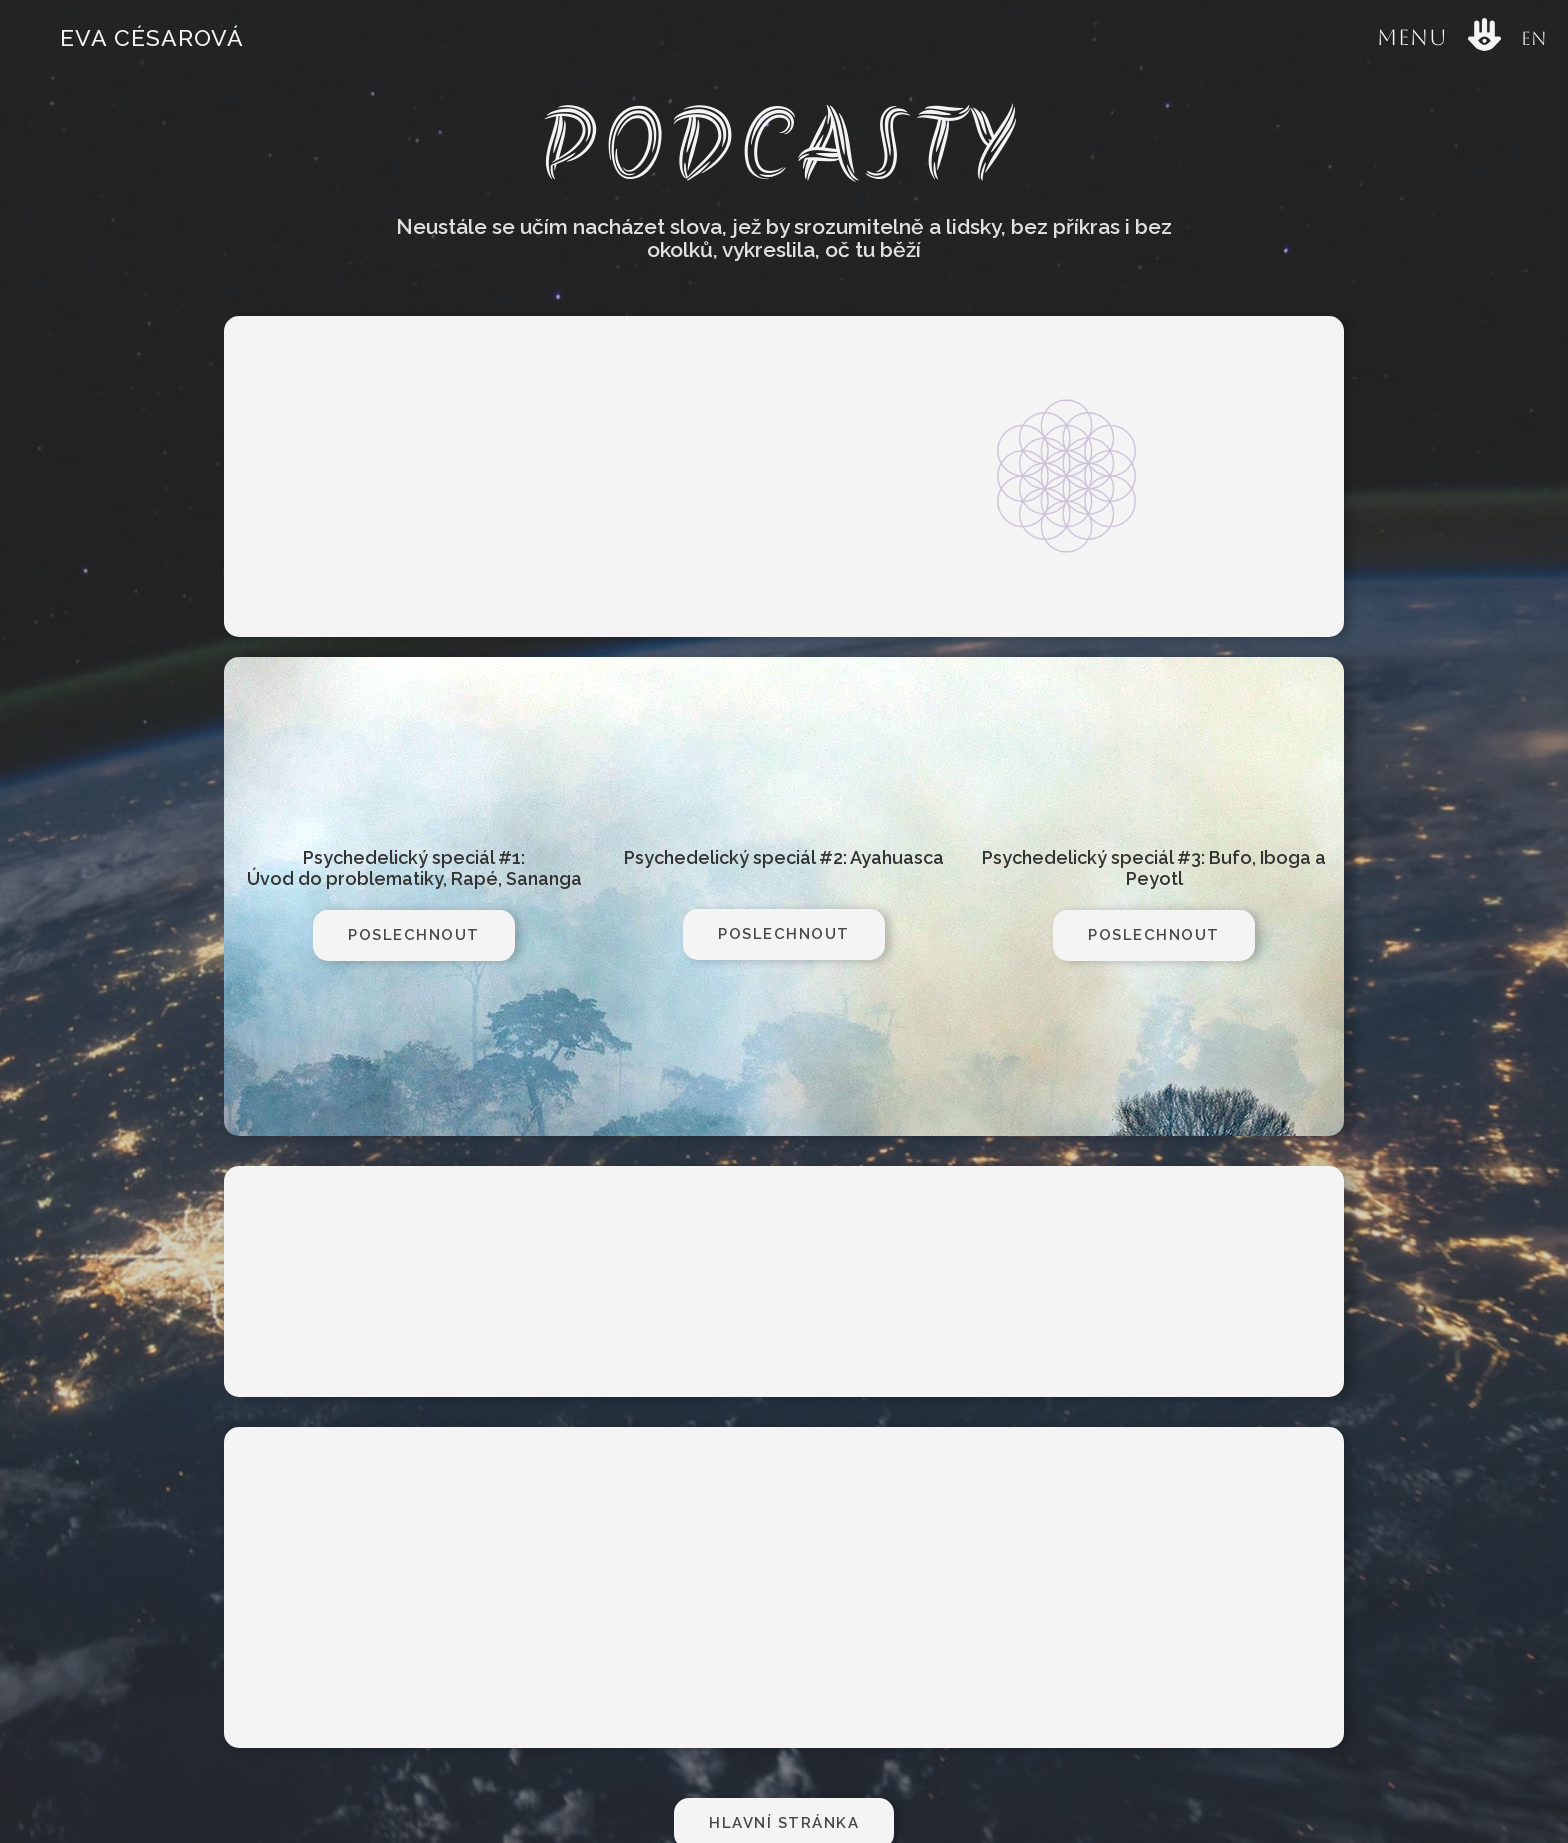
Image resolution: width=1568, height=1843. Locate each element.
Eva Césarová (152, 37)
